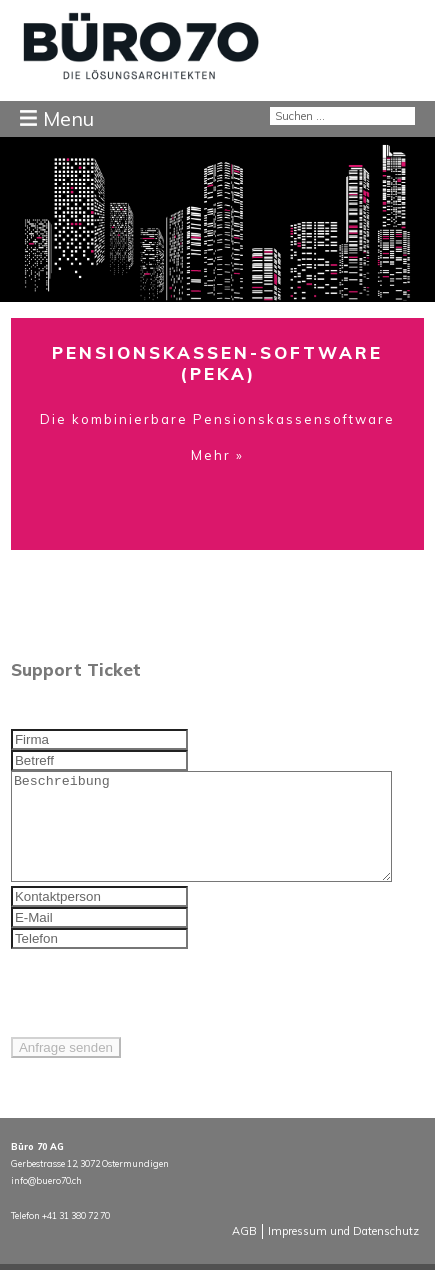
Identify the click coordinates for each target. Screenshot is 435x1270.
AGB (244, 1252)
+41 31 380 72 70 (76, 1236)
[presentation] (163, 1019)
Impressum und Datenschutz (343, 1252)
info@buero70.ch (46, 1201)
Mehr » (217, 455)
